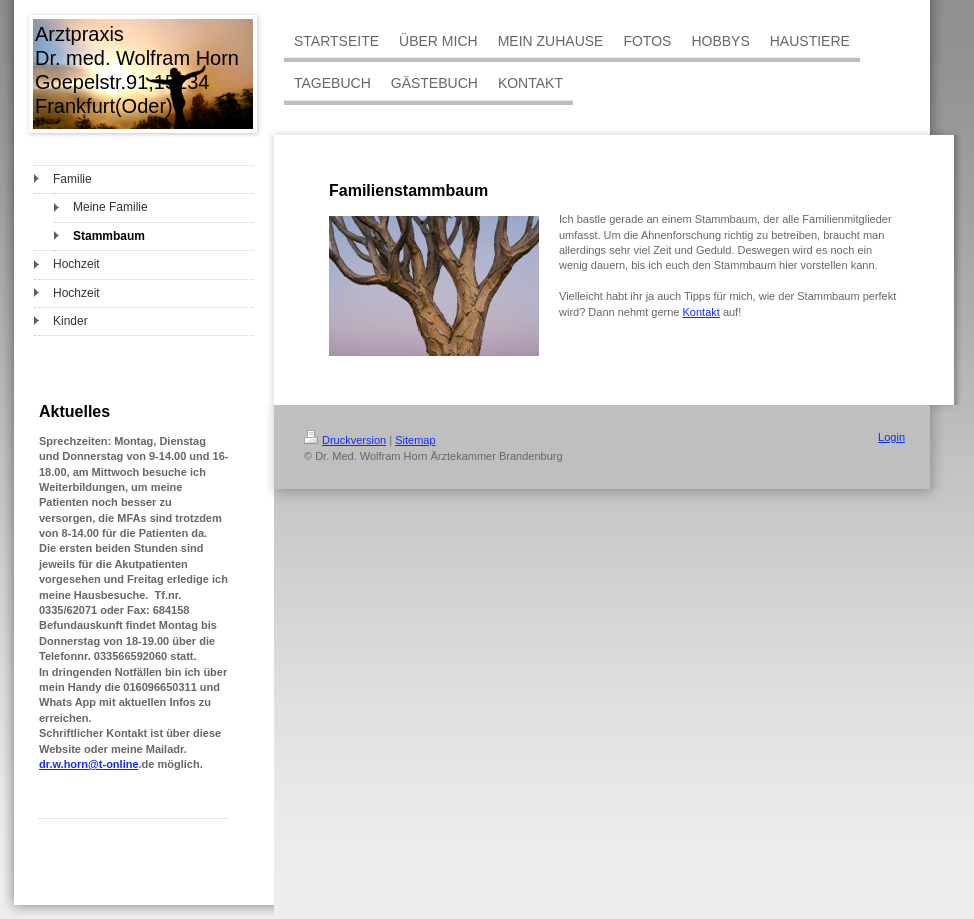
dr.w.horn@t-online (89, 764)
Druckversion (345, 440)
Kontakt (701, 312)
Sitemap (415, 440)
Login (891, 437)
